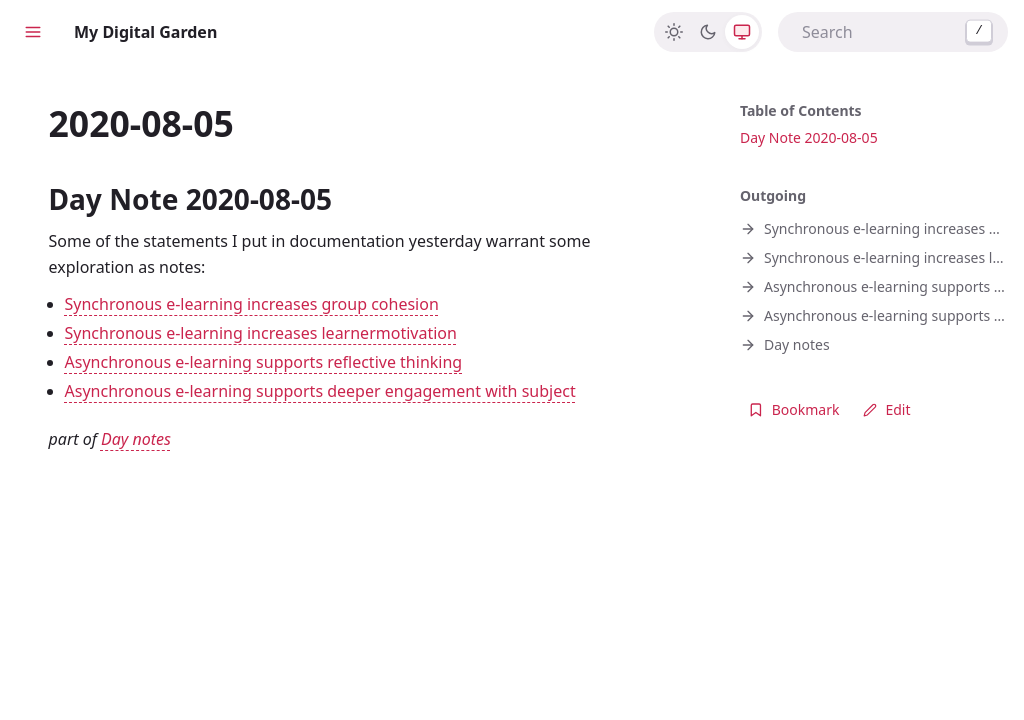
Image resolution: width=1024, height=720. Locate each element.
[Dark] (708, 32)
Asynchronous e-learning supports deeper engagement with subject (320, 391)
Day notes (136, 439)
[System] (742, 32)
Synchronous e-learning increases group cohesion (252, 304)
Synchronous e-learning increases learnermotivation (261, 333)
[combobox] (893, 32)
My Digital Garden (145, 32)
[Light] (674, 32)
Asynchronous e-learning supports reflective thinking (264, 362)
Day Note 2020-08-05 (809, 137)
